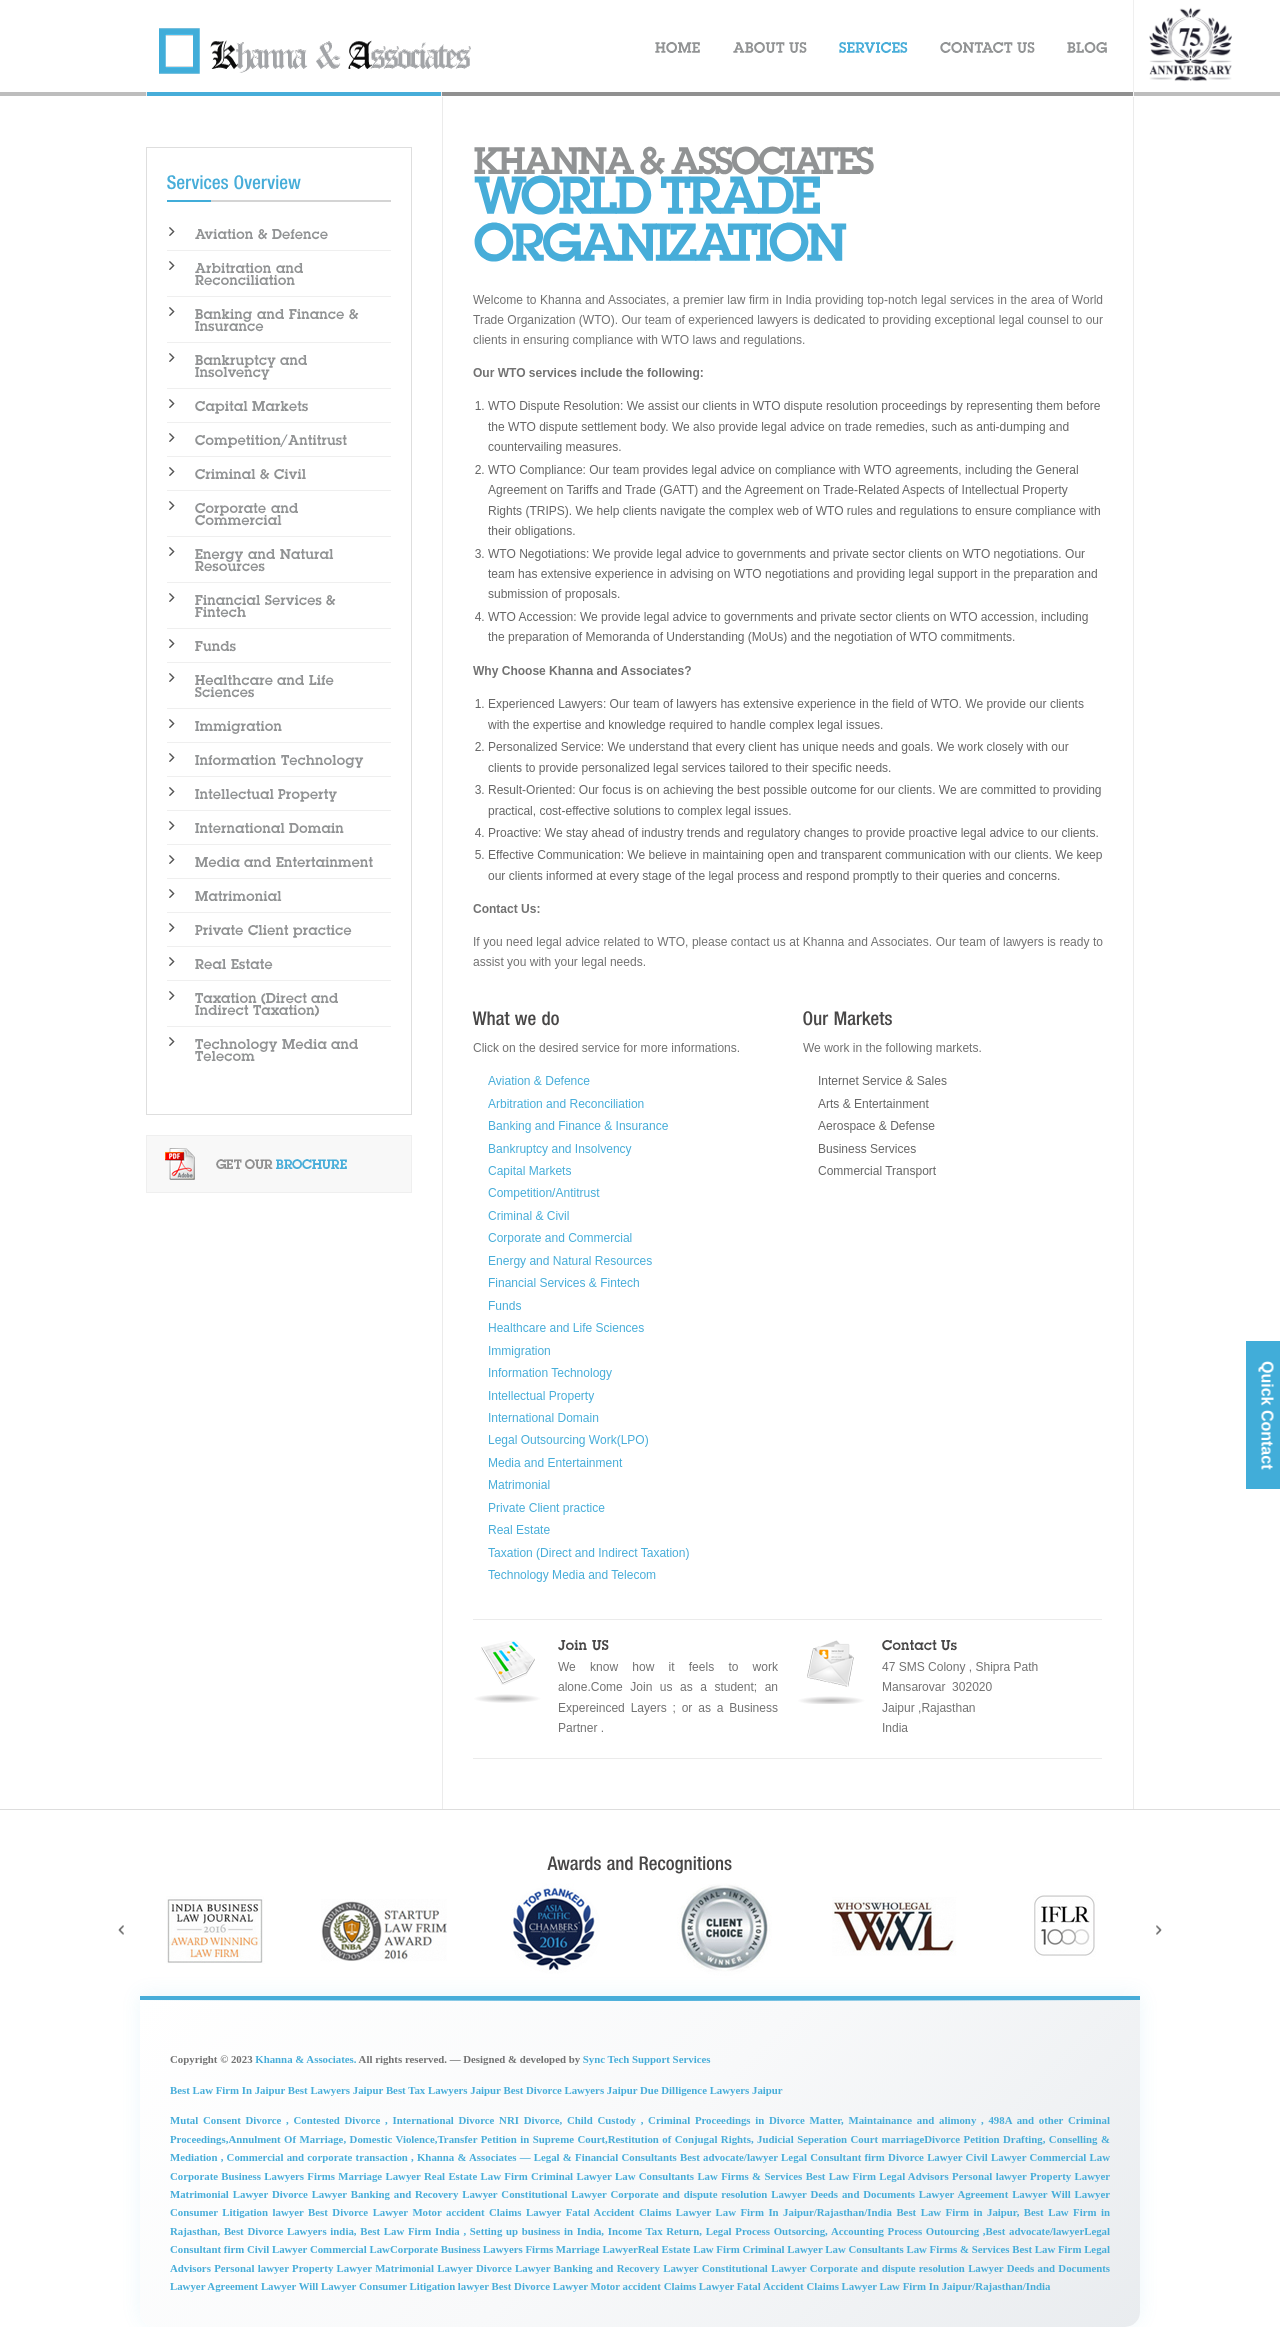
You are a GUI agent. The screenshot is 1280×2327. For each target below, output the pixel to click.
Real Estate (519, 1530)
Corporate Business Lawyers (238, 2176)
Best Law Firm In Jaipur (229, 2090)
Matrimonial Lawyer (221, 2194)
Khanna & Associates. (305, 2059)
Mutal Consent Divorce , (229, 2120)
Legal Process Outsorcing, (765, 2231)
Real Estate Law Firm (477, 2176)
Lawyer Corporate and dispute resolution (869, 2268)
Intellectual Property (541, 1396)
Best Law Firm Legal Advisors (879, 2176)
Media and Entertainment (555, 1463)
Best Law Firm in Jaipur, (959, 2212)
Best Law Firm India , (413, 2231)
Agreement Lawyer (1004, 2194)
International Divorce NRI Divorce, (477, 2120)
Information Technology (550, 1373)
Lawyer (280, 2286)
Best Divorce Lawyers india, (290, 2231)
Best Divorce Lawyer (360, 2212)
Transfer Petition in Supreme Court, (522, 2139)
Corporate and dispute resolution (691, 2194)
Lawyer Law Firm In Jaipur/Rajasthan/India (786, 2212)
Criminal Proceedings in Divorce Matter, (743, 2120)
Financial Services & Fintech (564, 1283)
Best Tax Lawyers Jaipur (443, 2090)
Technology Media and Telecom (572, 1575)
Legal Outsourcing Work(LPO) (568, 1440)
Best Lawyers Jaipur (337, 2090)
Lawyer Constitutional (717, 2268)
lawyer (291, 2212)
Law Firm (717, 2249)
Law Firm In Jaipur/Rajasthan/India (965, 2286)
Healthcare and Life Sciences (566, 1328)
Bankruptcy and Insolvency (560, 1149)
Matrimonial (519, 1485)
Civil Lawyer (278, 2249)
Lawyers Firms (519, 2249)
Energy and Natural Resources (570, 1261)
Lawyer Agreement (215, 2286)
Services (784, 2176)
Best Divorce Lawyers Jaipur (570, 2090)
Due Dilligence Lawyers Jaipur (711, 2090)
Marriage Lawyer (597, 2249)
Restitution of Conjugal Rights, (682, 2139)
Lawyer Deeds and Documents (1039, 2268)
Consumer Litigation (221, 2212)
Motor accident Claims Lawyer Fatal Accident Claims (543, 2212)
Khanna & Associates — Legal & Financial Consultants (548, 2157)
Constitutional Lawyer (555, 2194)
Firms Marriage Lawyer (365, 2176)
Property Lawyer (1070, 2176)
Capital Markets (529, 1171)
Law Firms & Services (959, 2249)
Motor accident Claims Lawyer (664, 2286)
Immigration (519, 1351)
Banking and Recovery (609, 2268)
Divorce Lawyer (311, 2194)
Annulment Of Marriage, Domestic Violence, (332, 2139)
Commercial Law (1070, 2157)
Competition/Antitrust (544, 1193)
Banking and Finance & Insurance (578, 1126)
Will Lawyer (1080, 2194)
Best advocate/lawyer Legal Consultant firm (784, 2157)
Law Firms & (730, 2176)
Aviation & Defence (539, 1081)
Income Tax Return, (653, 2231)
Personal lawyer (991, 2176)
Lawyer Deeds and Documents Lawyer (864, 2194)
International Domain (543, 1418)
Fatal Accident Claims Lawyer (808, 2286)
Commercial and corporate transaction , (322, 2157)
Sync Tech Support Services (647, 2059)
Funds (504, 1306)
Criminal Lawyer (573, 2176)
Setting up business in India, (535, 2231)
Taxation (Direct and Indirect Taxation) (588, 1553)
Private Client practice (546, 1508)
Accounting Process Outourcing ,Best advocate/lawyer (956, 2231)
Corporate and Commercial (560, 1238)
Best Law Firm (1048, 2249)
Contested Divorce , (338, 2120)
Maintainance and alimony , (914, 2120)
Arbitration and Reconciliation (566, 1104)
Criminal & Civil (528, 1216)
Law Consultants (656, 2176)
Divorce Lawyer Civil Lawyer (958, 2157)
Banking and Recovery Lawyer (426, 2194)
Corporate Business (436, 2249)
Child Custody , (605, 2120)
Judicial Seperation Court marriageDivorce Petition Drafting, (903, 2139)
